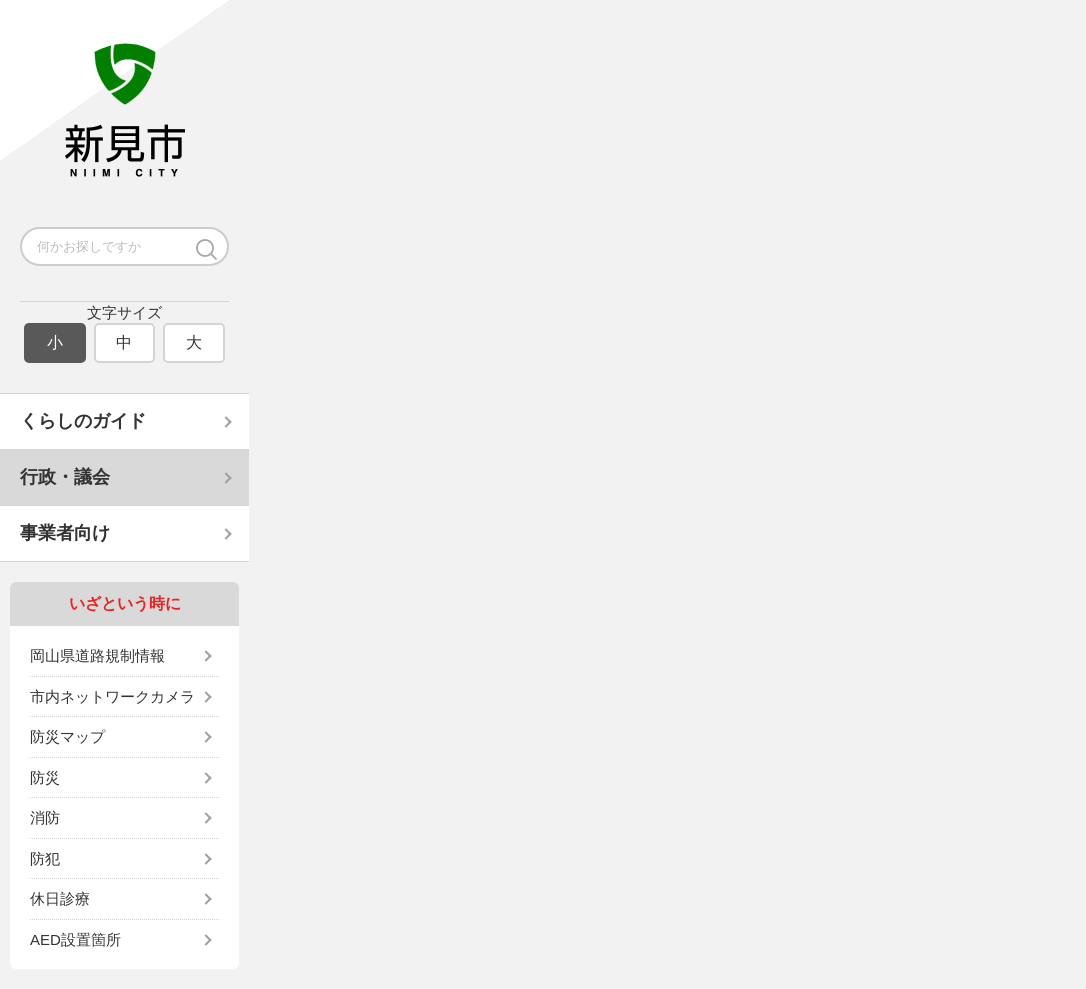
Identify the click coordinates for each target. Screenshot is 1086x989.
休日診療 (60, 898)
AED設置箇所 (75, 939)
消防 (45, 817)
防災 (45, 777)
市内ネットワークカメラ (112, 696)
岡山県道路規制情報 (97, 655)
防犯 (45, 858)
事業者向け (65, 533)
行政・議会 (65, 477)
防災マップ (67, 736)
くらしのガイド (83, 421)
